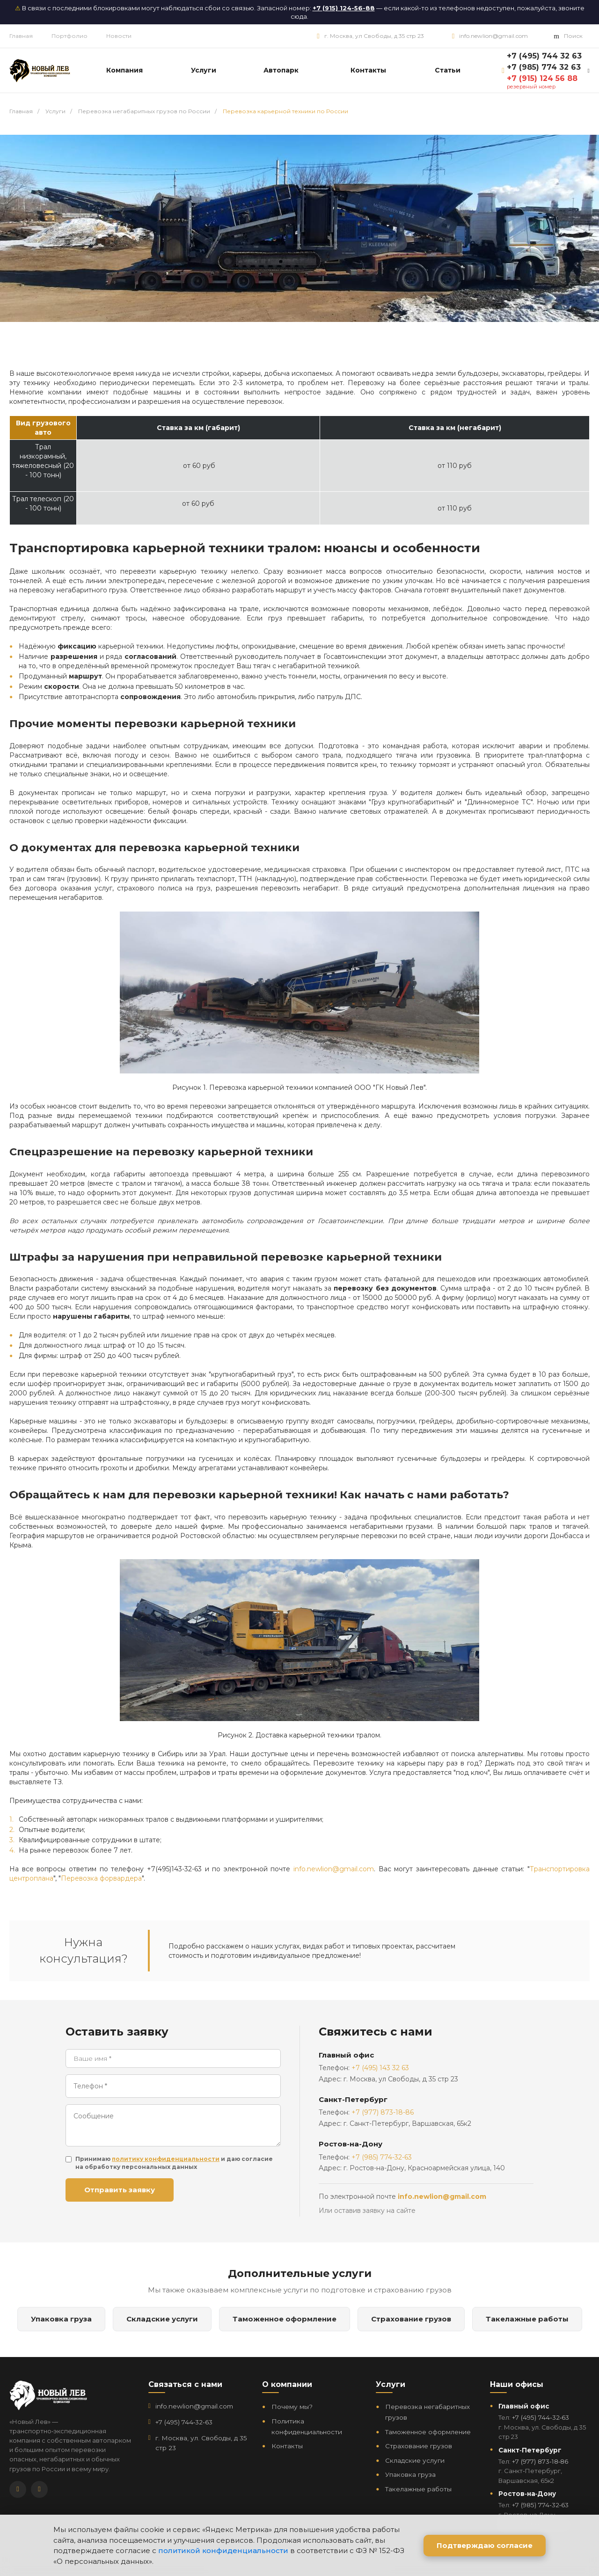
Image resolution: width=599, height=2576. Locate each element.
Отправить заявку (119, 2189)
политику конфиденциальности (165, 2158)
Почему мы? (292, 2406)
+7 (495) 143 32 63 (380, 2068)
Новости (118, 35)
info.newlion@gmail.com (493, 35)
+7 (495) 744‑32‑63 (183, 2422)
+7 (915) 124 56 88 (542, 78)
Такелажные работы (527, 2318)
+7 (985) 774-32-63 (381, 2157)
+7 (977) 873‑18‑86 (540, 2461)
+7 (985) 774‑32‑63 (540, 2505)
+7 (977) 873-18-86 (382, 2112)
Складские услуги (162, 2318)
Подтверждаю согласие (485, 2545)
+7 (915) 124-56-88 (344, 8)
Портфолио (69, 35)
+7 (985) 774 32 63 (544, 67)
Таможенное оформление (284, 2318)
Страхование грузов (411, 2318)
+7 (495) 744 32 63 (544, 55)
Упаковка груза (61, 2318)
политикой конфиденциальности (223, 2550)
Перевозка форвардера (101, 1878)
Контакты (287, 2446)
